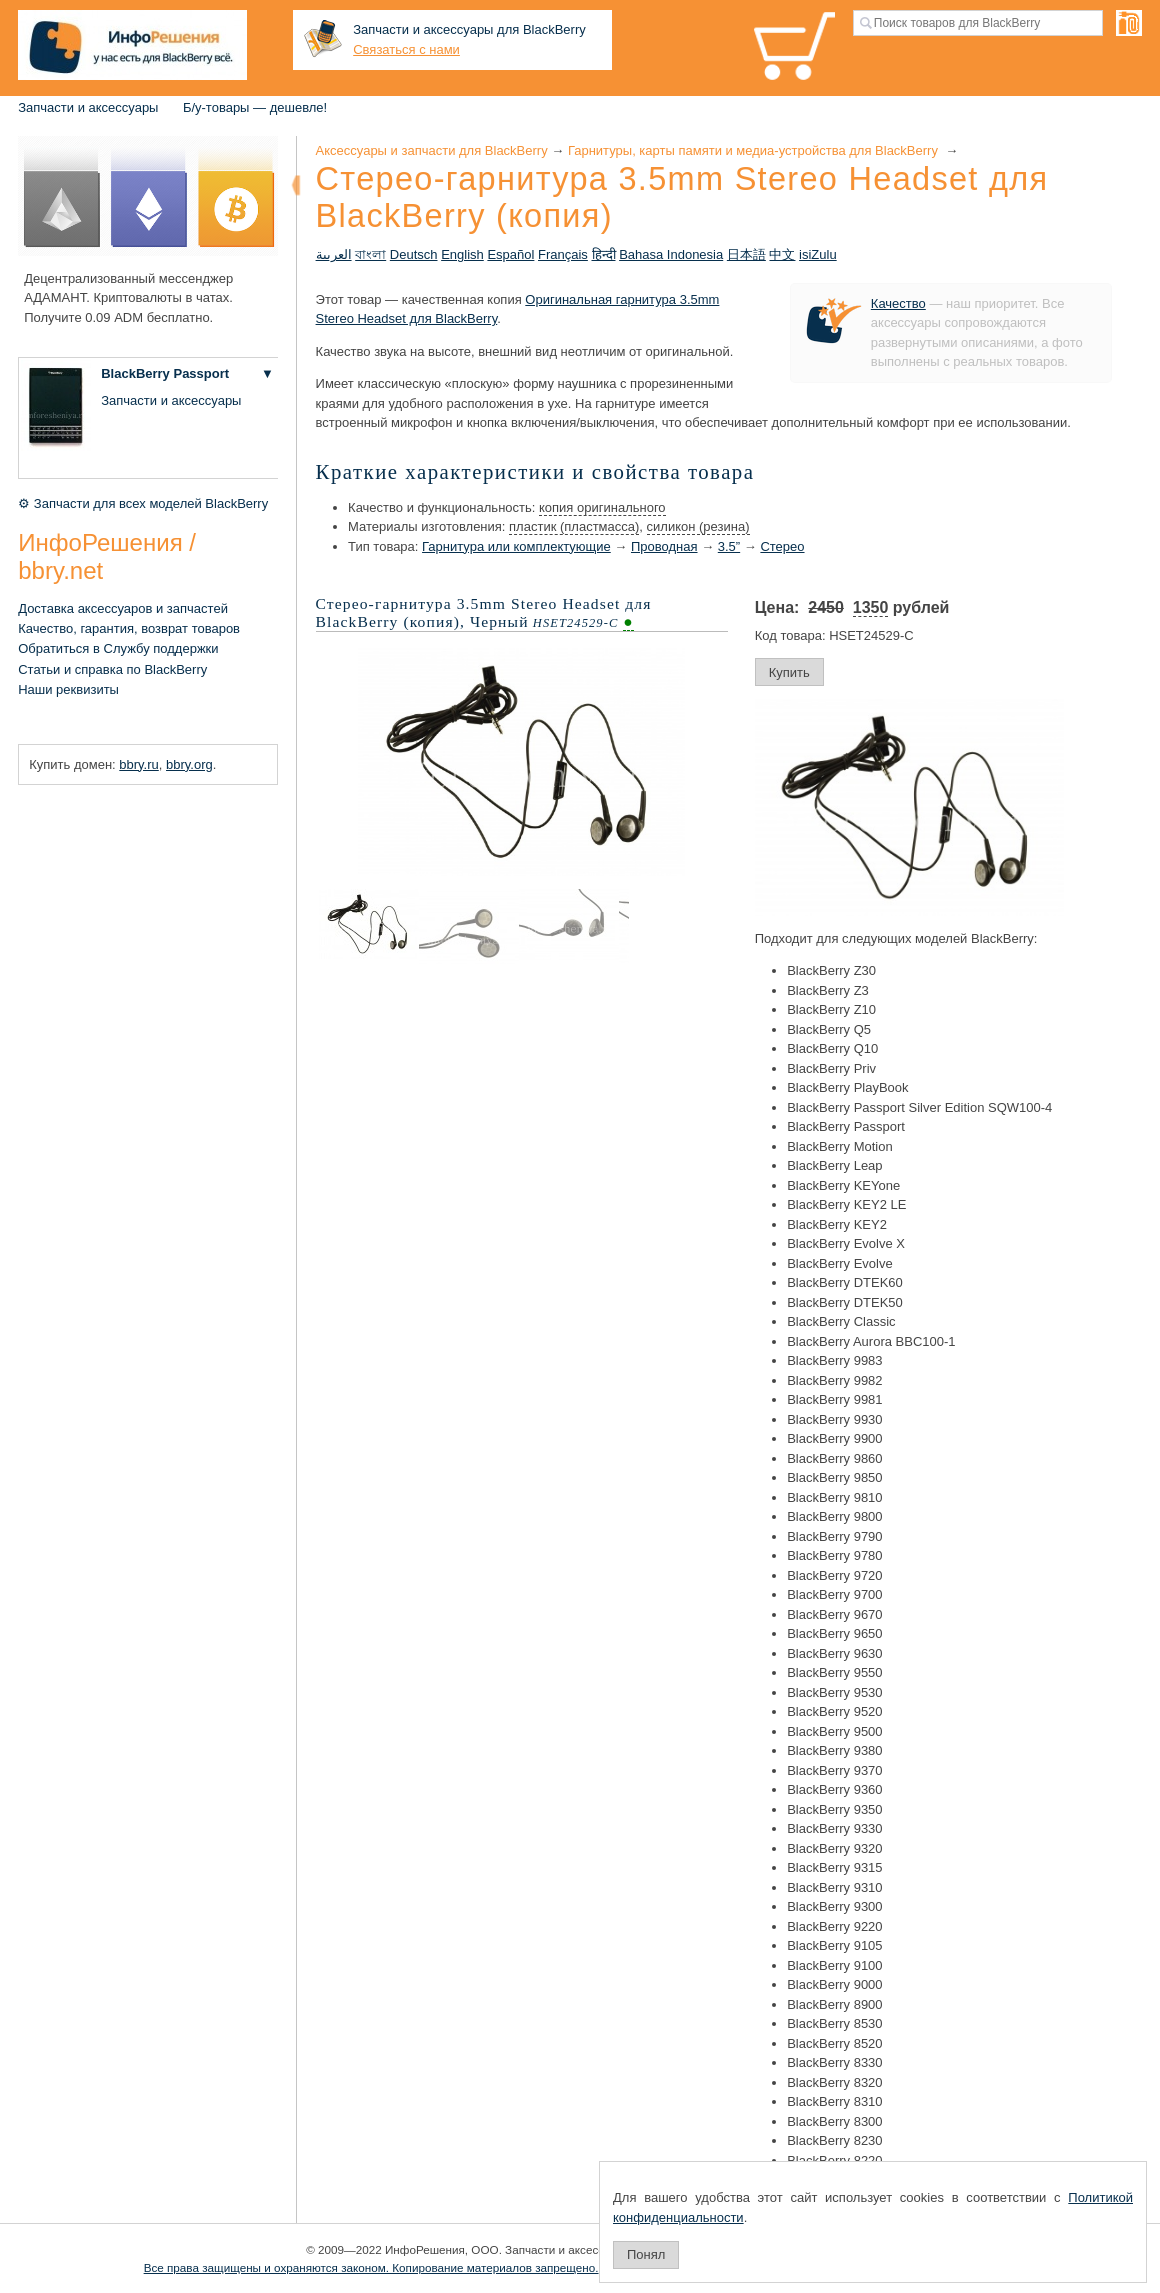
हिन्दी (604, 254)
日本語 (746, 254)
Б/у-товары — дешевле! (255, 107)
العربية (334, 254)
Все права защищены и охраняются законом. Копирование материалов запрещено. (371, 2267)
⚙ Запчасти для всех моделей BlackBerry (143, 503)
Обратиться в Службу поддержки (118, 648)
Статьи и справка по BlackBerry (112, 669)
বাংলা (370, 254)
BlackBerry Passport (165, 373)
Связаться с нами (406, 49)
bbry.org (189, 764)
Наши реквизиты (68, 689)
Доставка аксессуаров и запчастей (123, 608)
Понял (646, 2254)
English (462, 254)
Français (563, 254)
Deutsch (414, 254)
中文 (782, 254)
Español (510, 254)
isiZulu (818, 254)
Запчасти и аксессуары (88, 107)
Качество (898, 303)
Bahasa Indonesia (671, 254)
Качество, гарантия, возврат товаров (129, 628)
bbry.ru (139, 764)
